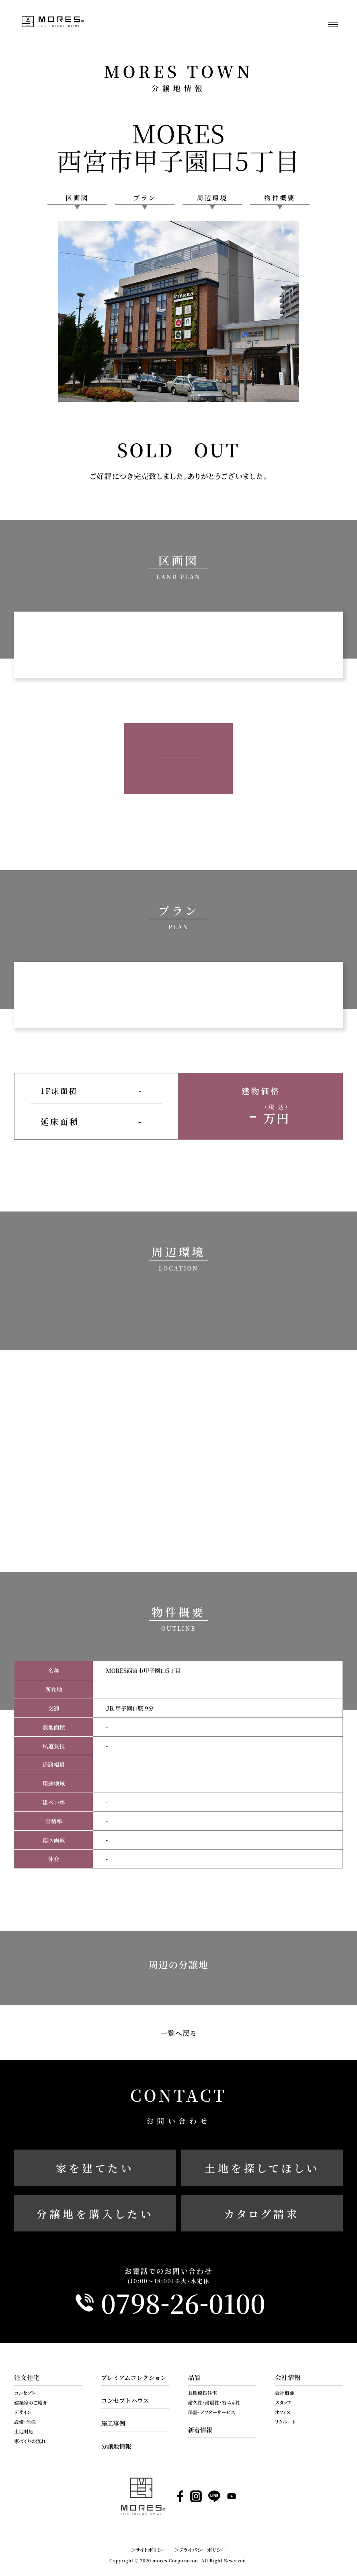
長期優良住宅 (202, 2392)
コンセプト (24, 2392)
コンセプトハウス (125, 2400)
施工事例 (113, 2423)
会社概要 (284, 2392)
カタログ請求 (262, 2213)
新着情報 (200, 2429)
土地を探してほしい (262, 2167)
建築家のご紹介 (30, 2402)
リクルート (285, 2421)
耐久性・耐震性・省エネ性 (214, 2402)
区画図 (77, 197)
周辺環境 (212, 197)
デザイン (22, 2412)
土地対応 (23, 2431)
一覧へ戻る (178, 2033)
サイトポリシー (151, 2550)
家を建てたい (95, 2167)
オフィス (283, 2412)
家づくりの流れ (30, 2440)
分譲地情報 (116, 2446)
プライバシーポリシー (202, 2550)
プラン (144, 197)
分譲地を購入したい (95, 2213)
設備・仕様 (25, 2421)
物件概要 (280, 197)
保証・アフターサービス (211, 2412)
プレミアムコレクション (133, 2377)
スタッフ (283, 2402)
